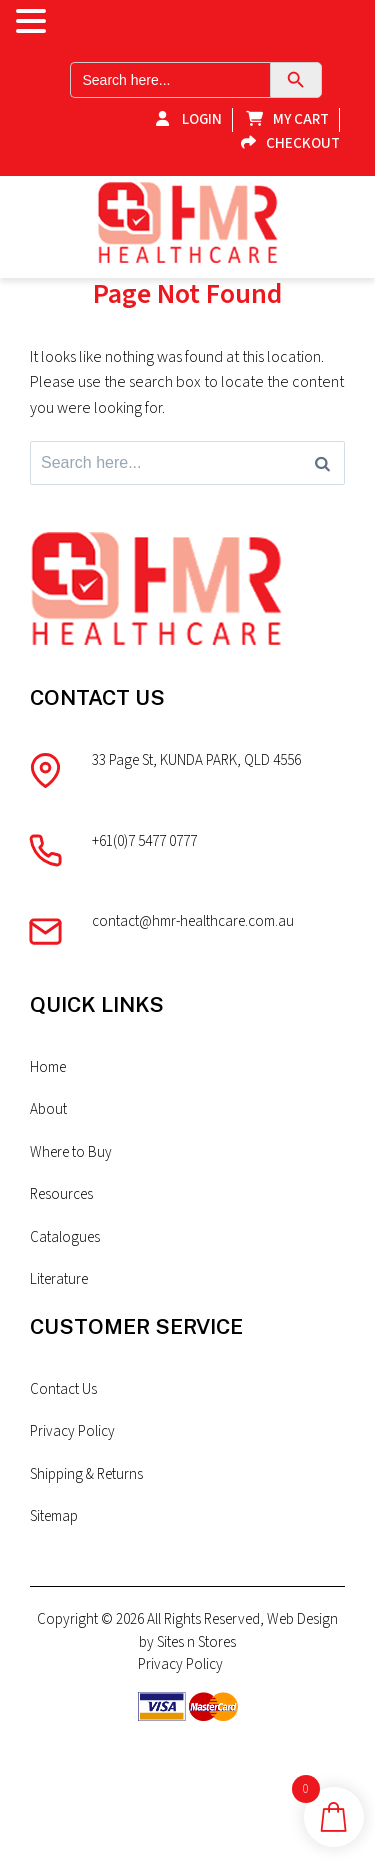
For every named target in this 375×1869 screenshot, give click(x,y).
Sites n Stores (196, 1642)
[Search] (322, 463)
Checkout (285, 143)
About (48, 1109)
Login (184, 119)
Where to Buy (71, 1152)
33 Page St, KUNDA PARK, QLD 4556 (196, 760)
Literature (59, 1279)
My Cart (282, 119)
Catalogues (65, 1237)
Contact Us (63, 1389)
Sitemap (54, 1516)
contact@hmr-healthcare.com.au (193, 921)
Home (48, 1067)
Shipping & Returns (86, 1474)
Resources (61, 1194)
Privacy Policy (72, 1431)
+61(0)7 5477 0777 (144, 841)
